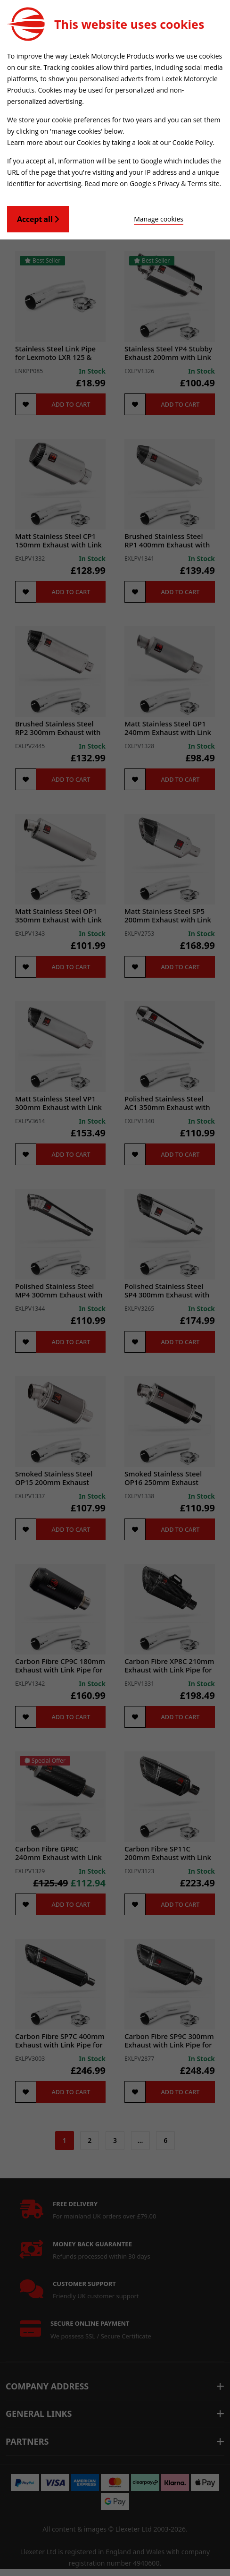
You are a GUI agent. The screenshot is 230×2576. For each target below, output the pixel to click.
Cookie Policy (192, 142)
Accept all (38, 219)
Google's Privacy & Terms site (175, 183)
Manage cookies (158, 218)
